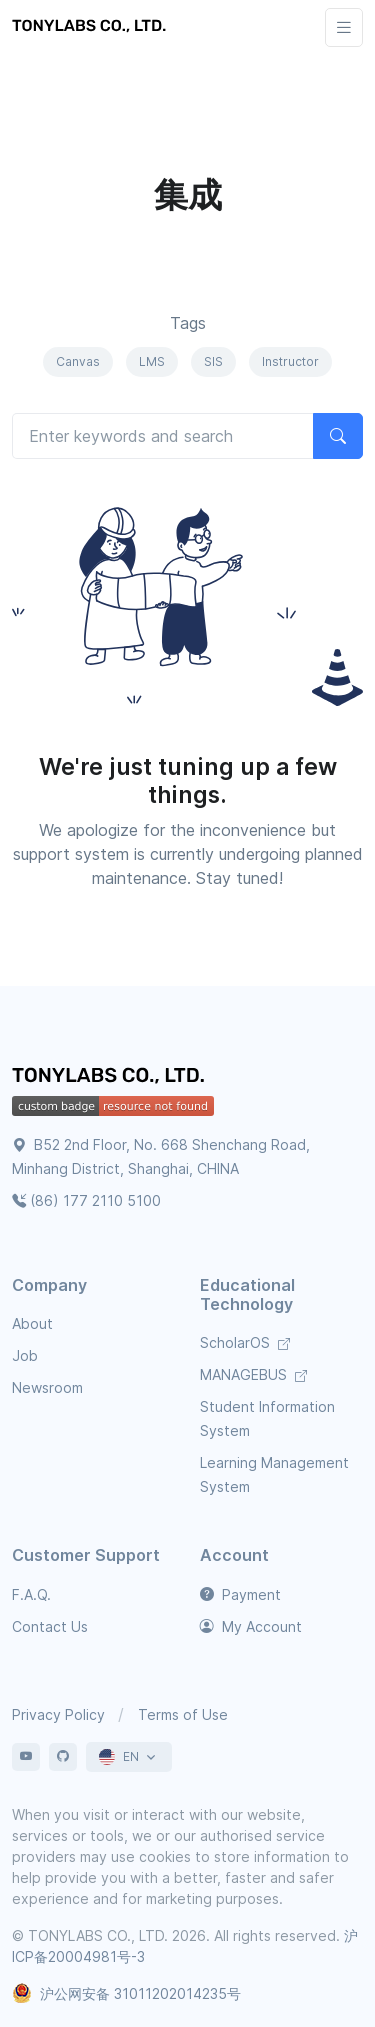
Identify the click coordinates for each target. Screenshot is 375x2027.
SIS (213, 361)
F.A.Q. (31, 1594)
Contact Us (50, 1626)
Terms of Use (183, 1714)
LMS (152, 361)
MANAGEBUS (253, 1374)
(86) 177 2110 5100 (86, 1200)
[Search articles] (163, 436)
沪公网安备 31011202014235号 (126, 1993)
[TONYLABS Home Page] (112, 1078)
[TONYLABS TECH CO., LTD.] (92, 27)
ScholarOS (245, 1342)
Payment (240, 1594)
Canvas (78, 361)
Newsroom (47, 1387)
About (32, 1323)
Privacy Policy (58, 1714)
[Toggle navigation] (344, 27)
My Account (251, 1626)
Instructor (290, 361)
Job (25, 1355)
